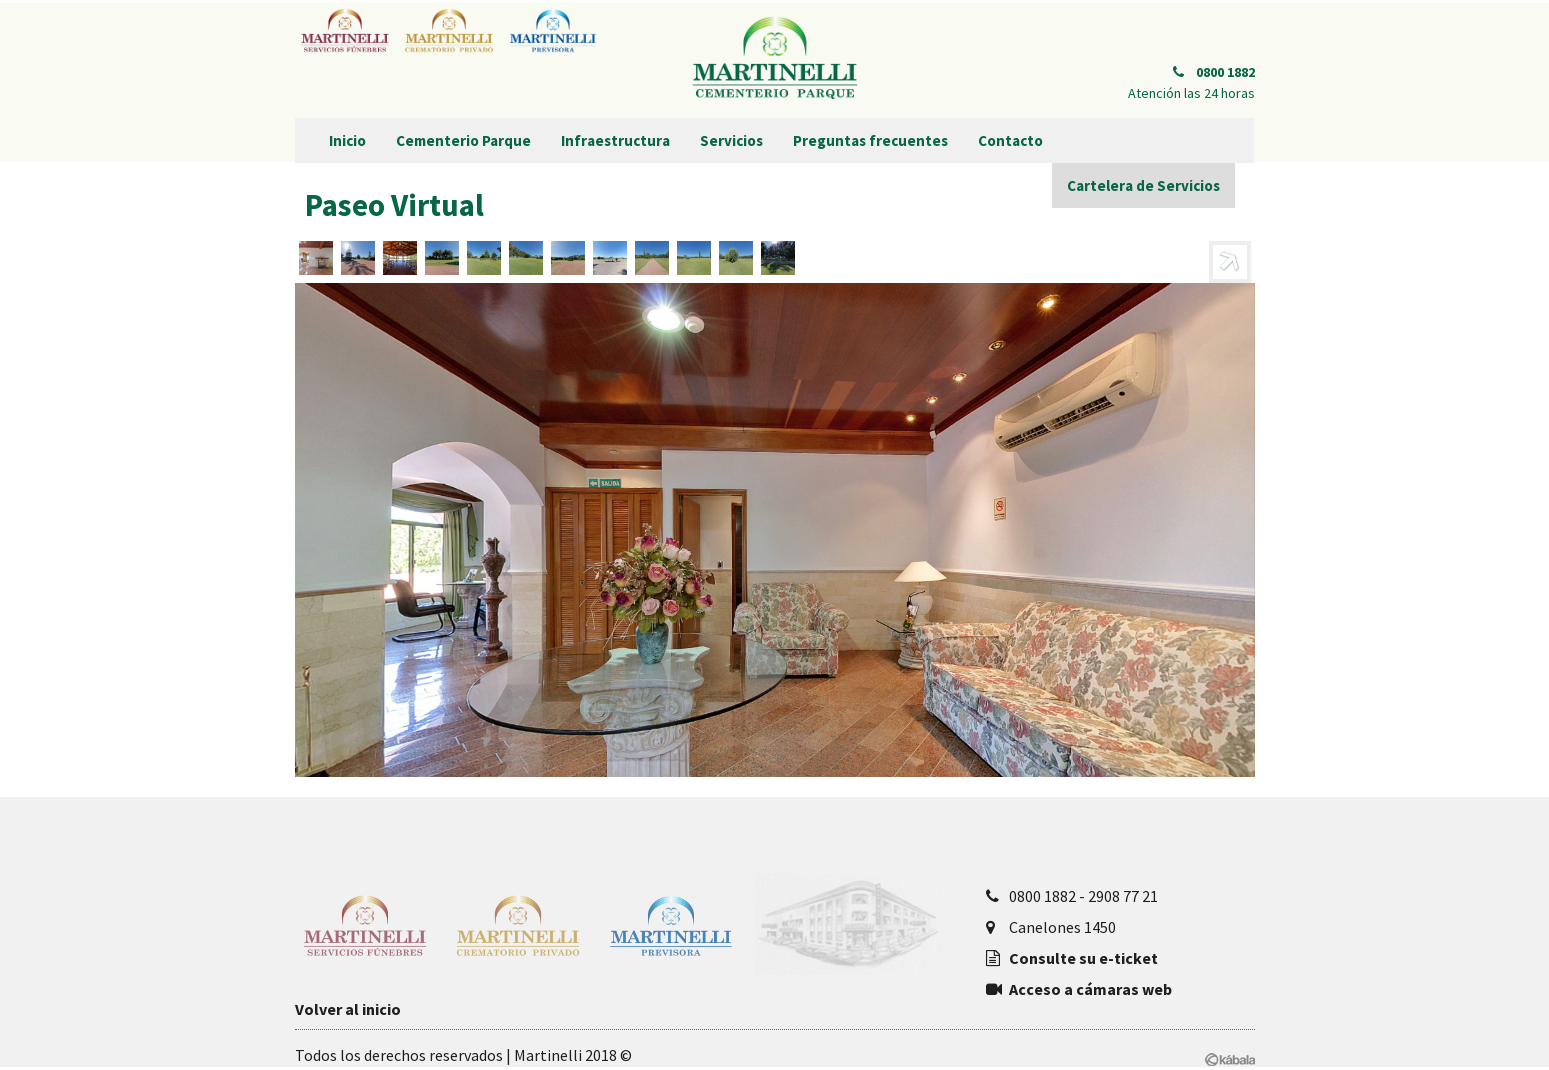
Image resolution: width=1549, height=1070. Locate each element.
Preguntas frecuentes (870, 140)
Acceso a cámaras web (1090, 989)
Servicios (731, 140)
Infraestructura (615, 140)
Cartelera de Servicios (1143, 185)
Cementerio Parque (463, 140)
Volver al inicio (348, 1009)
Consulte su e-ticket (1083, 958)
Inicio (347, 140)
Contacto (1010, 140)
